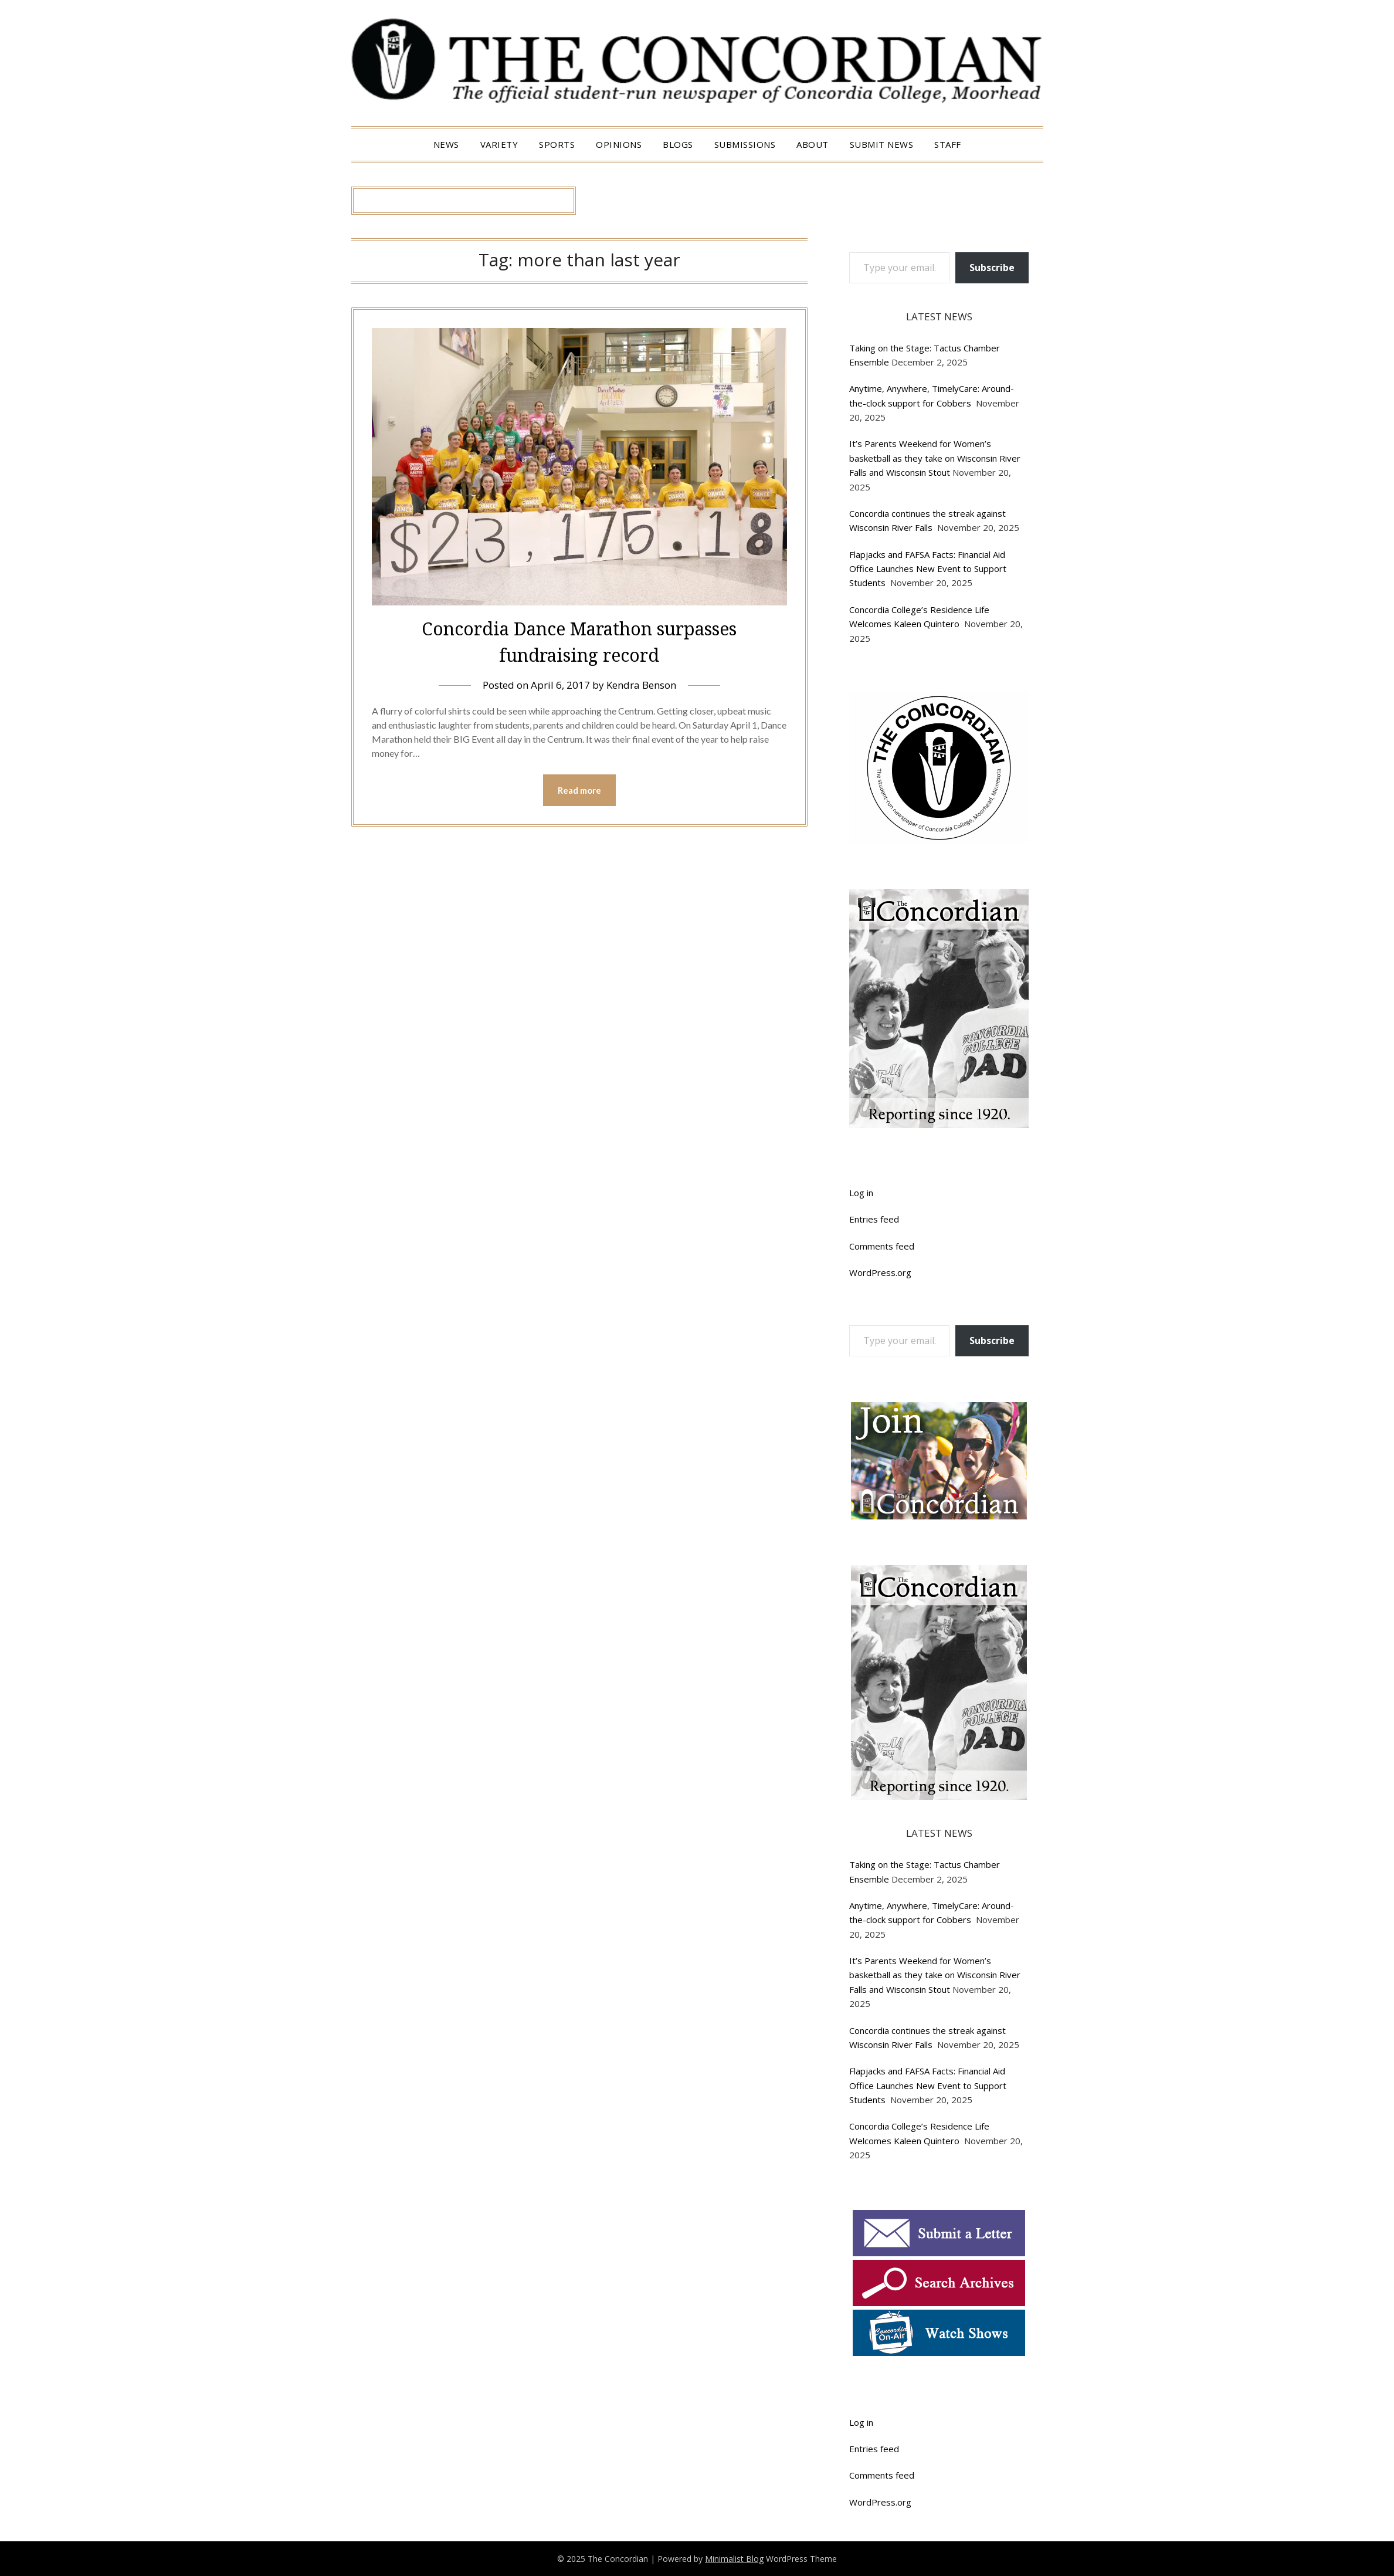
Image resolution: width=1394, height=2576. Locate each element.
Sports (557, 144)
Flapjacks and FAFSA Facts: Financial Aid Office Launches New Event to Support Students (927, 569)
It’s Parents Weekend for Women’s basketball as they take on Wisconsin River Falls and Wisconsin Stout (934, 458)
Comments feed (881, 1246)
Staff (947, 144)
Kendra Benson (641, 685)
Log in (861, 1193)
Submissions (745, 144)
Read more (579, 790)
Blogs (678, 144)
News (446, 144)
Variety (499, 144)
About (812, 144)
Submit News (882, 144)
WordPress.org (880, 1272)
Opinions (619, 144)
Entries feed (874, 1219)
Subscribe (992, 267)
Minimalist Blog (734, 2558)
